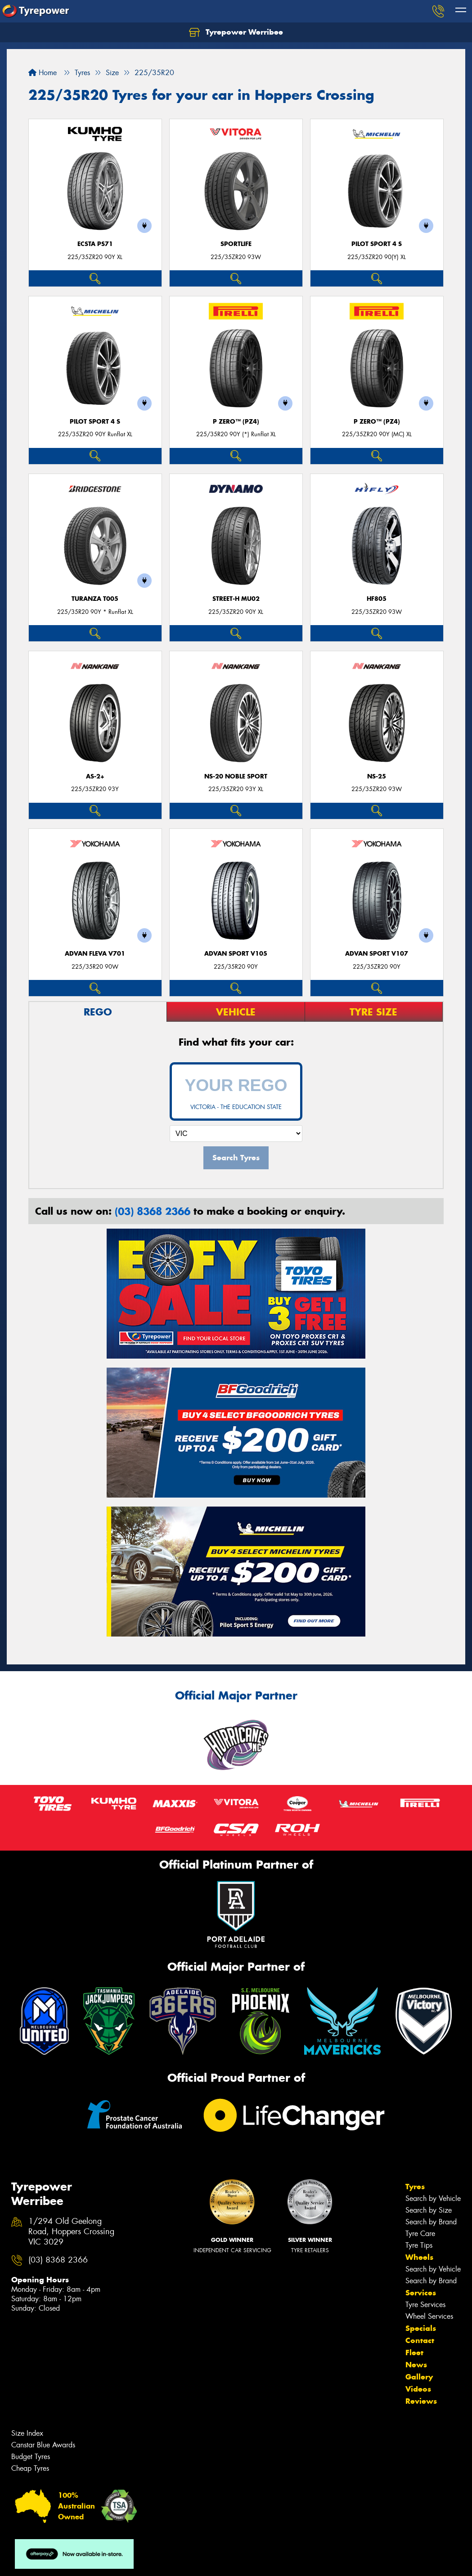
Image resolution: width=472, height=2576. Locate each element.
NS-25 (376, 776)
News (416, 2365)
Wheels (419, 2257)
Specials (420, 2328)
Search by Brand (431, 2222)
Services (420, 2293)
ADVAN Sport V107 (376, 953)
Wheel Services (429, 2316)
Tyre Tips (418, 2245)
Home (42, 72)
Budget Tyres (30, 2456)
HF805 (377, 599)
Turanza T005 (95, 599)
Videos (418, 2389)
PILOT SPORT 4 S (376, 244)
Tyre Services (425, 2304)
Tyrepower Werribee (236, 32)
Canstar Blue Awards (43, 2445)
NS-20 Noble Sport (235, 776)
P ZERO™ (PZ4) (236, 421)
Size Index (27, 2433)
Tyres (415, 2186)
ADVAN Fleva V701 (95, 953)
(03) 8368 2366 (152, 1211)
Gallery (419, 2377)
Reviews (421, 2401)
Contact (419, 2340)
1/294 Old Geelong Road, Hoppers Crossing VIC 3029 (71, 2231)
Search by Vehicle (433, 2198)
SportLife (236, 244)
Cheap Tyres (30, 2468)
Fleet (414, 2352)
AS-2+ (95, 776)
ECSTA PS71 (95, 244)
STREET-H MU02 (236, 599)
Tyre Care (420, 2233)
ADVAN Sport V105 (235, 953)
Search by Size (428, 2210)
